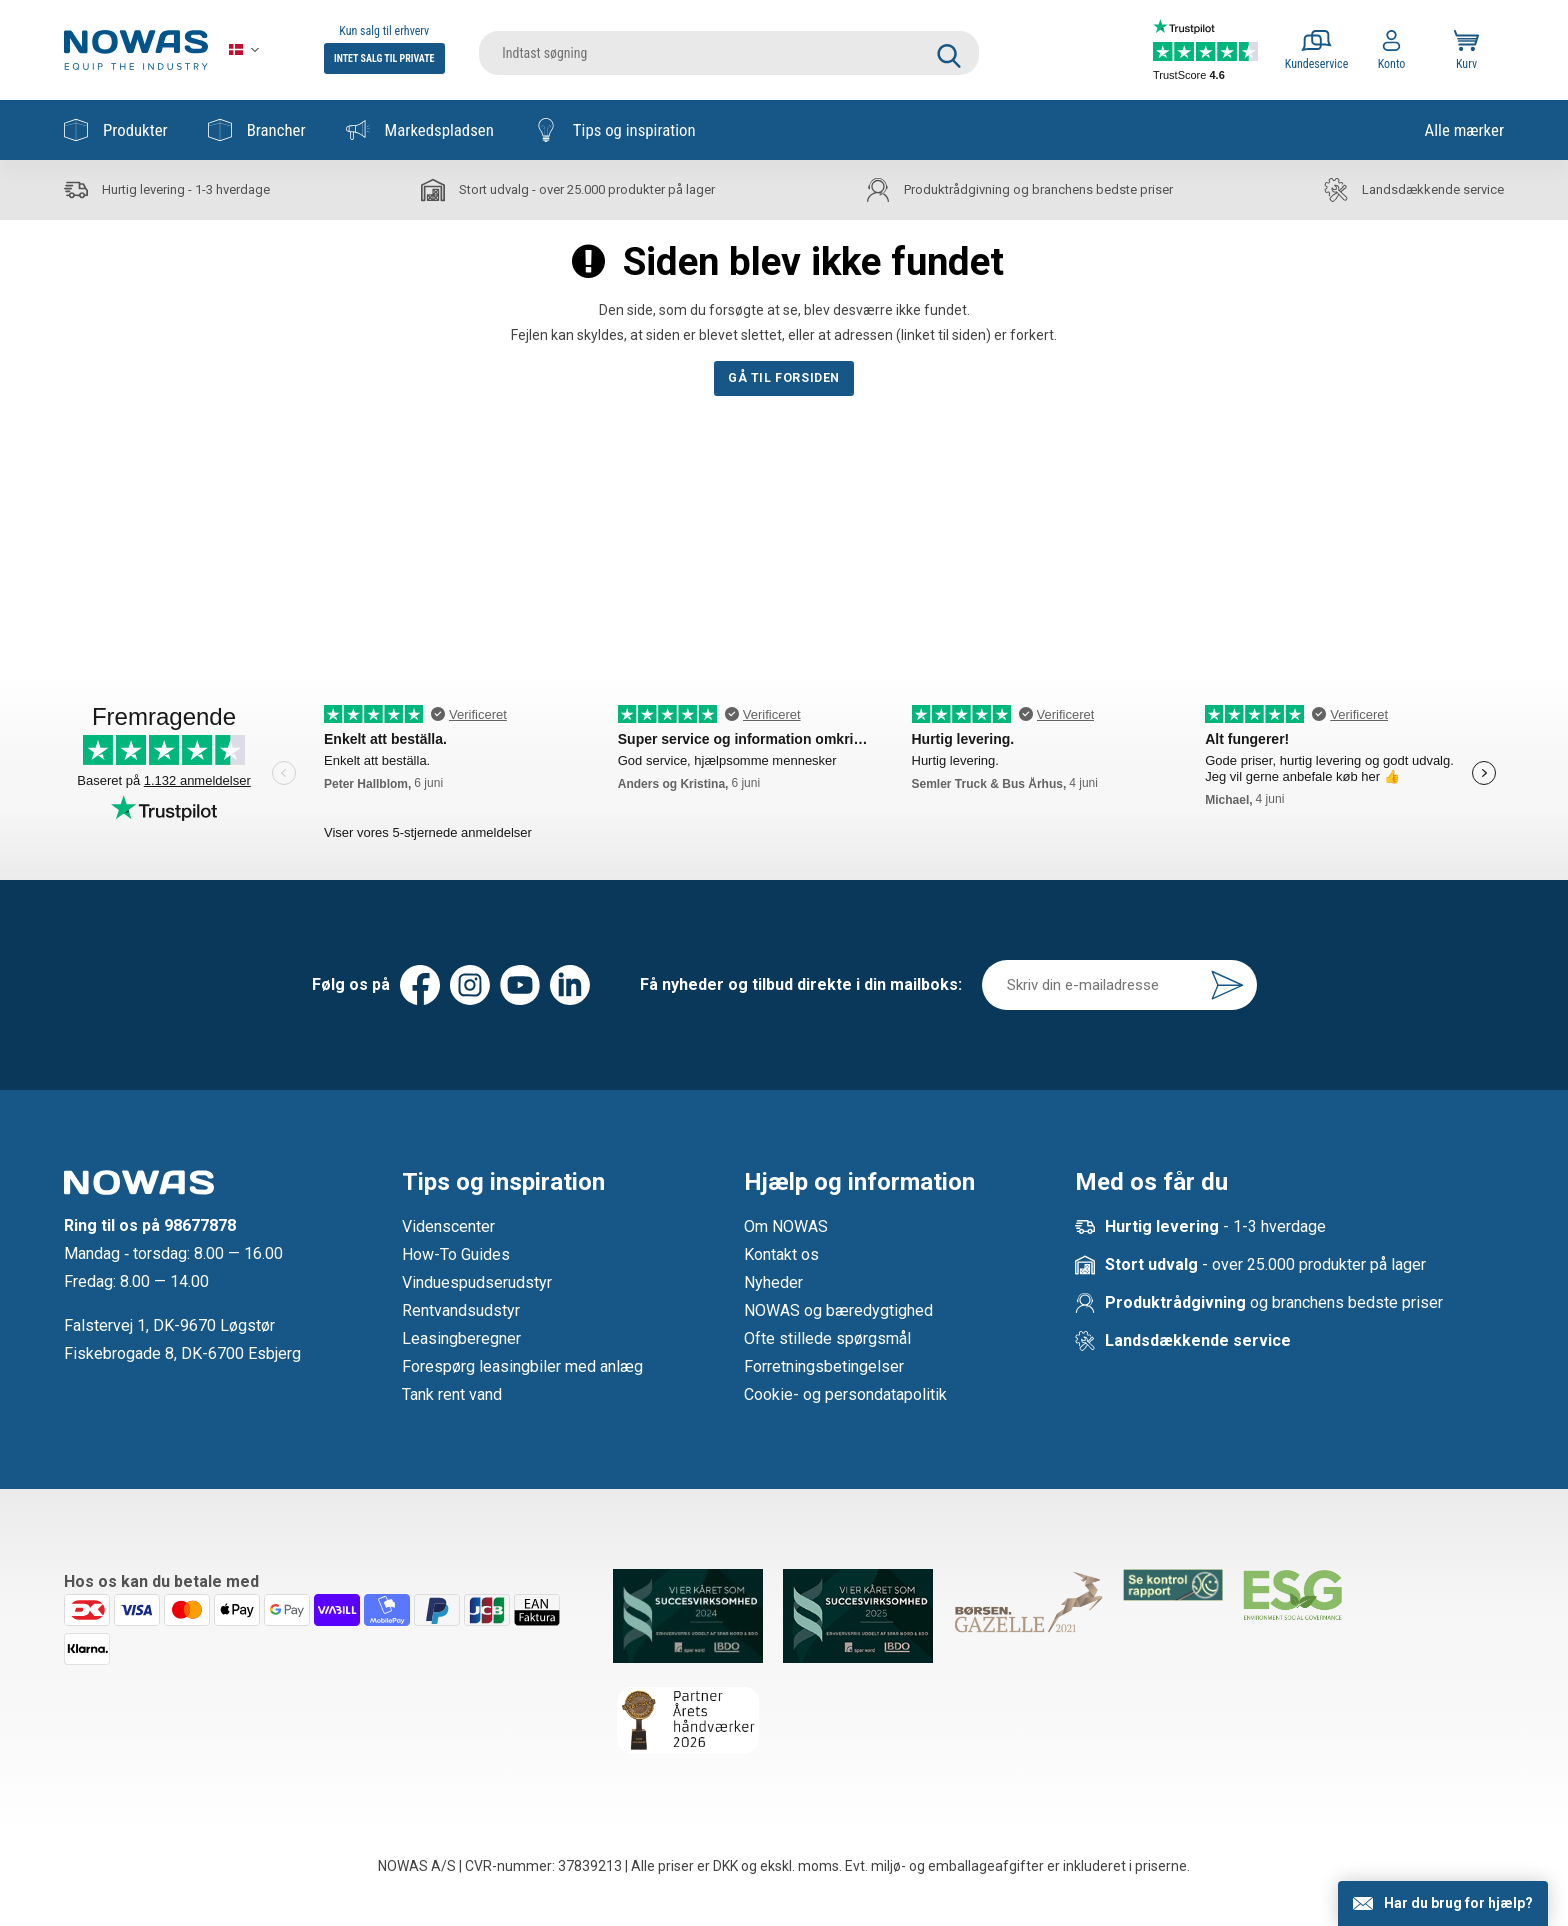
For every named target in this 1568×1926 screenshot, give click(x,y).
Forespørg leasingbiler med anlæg (522, 1366)
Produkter (116, 130)
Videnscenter (448, 1226)
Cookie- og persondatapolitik (845, 1394)
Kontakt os (781, 1254)
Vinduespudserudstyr (477, 1282)
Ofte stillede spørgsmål (827, 1338)
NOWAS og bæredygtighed (838, 1310)
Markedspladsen (420, 130)
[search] (729, 50)
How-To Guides (456, 1254)
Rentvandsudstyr (461, 1310)
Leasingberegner (461, 1338)
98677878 (200, 1225)
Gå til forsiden (784, 378)
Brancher (257, 130)
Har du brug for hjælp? (1458, 1903)
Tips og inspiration (615, 130)
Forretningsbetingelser (824, 1366)
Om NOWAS (786, 1226)
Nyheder (773, 1282)
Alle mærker (1464, 130)
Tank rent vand (452, 1394)
